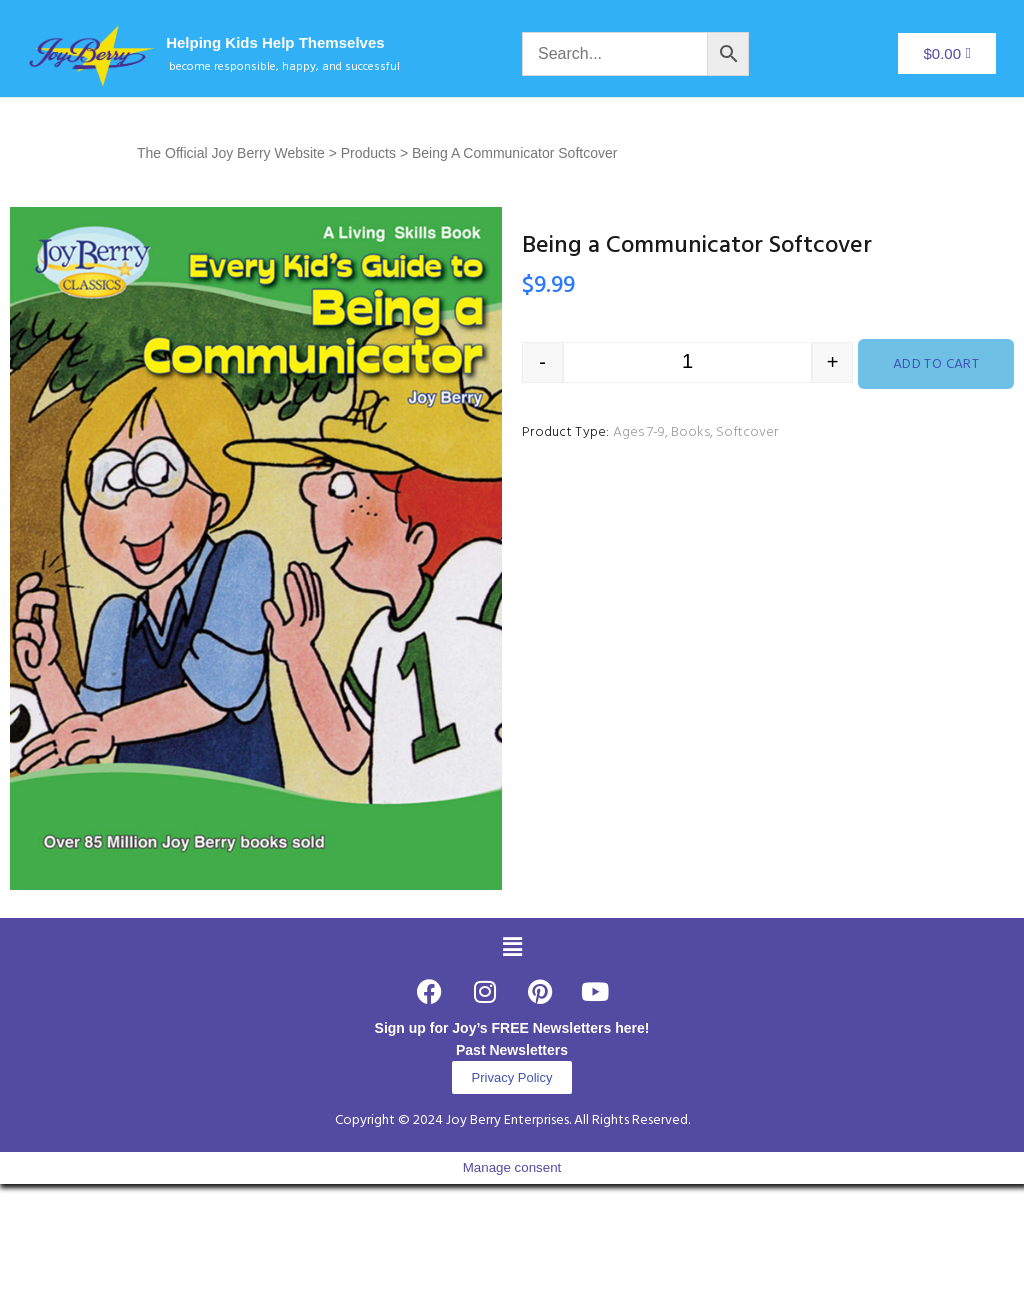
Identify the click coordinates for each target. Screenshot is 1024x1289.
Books (690, 432)
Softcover (747, 432)
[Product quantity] (687, 362)
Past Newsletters (512, 1050)
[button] (512, 947)
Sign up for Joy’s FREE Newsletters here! (512, 1028)
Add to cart (936, 364)
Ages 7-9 (639, 432)
